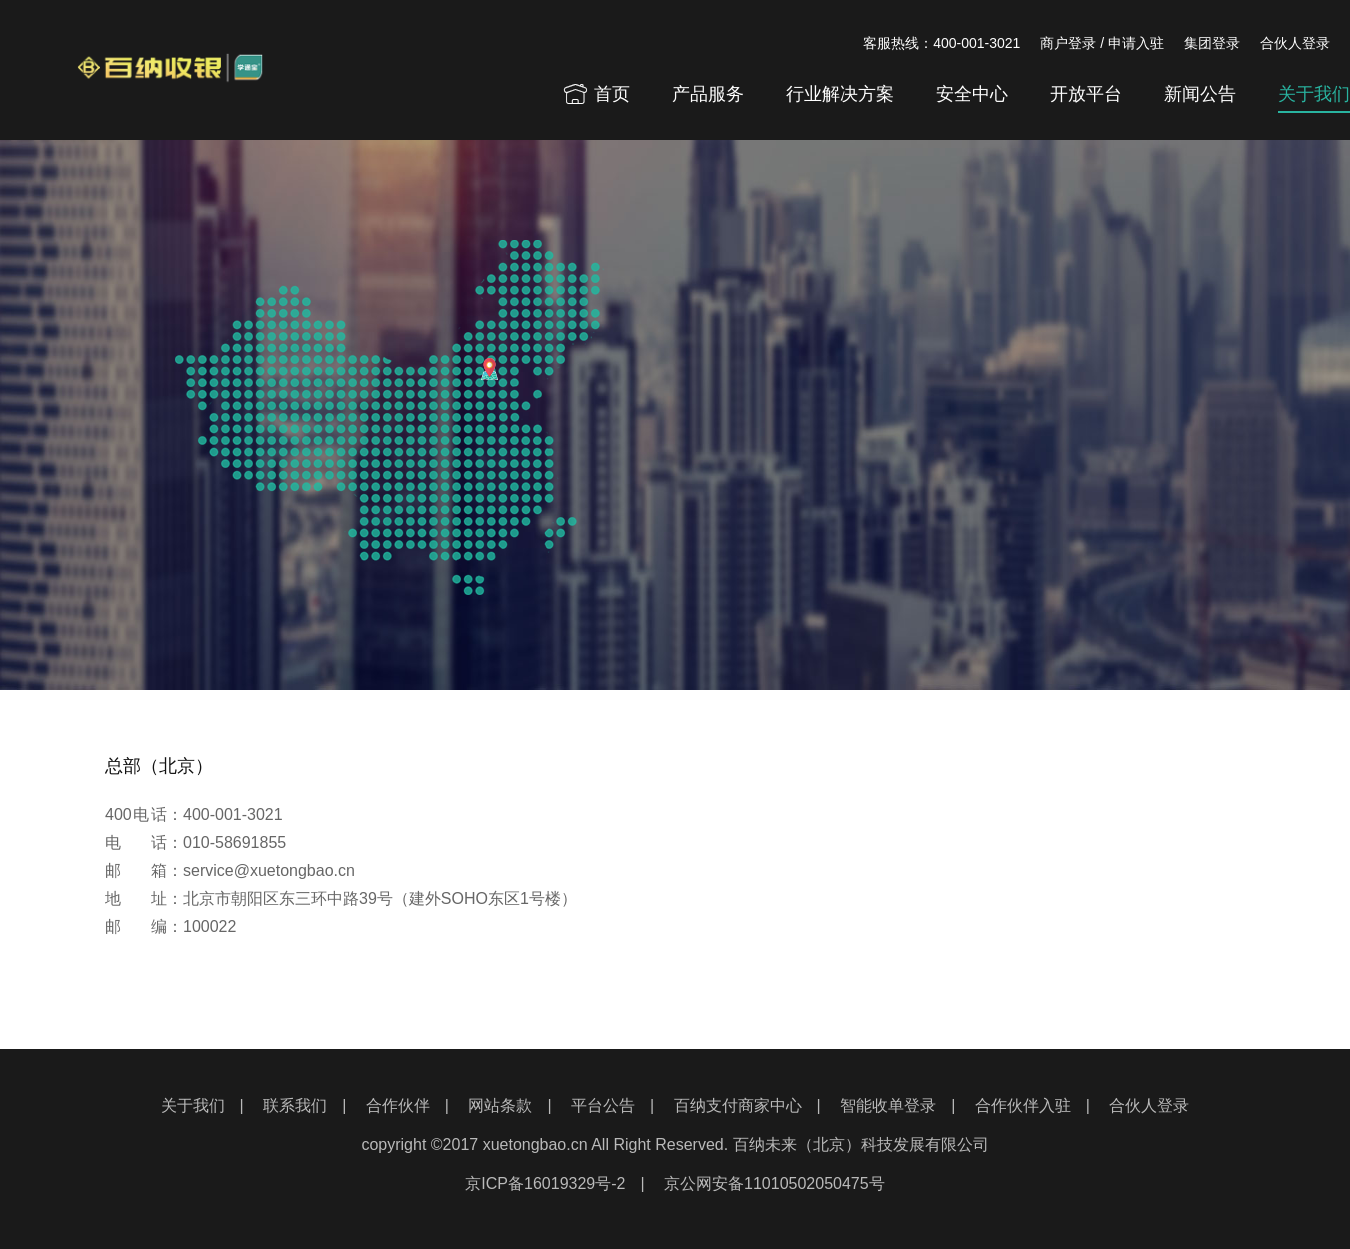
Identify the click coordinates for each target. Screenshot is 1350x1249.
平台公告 (603, 1105)
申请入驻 (1136, 43)
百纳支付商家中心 (738, 1105)
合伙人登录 (1295, 43)
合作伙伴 (398, 1105)
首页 (596, 94)
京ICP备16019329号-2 (545, 1183)
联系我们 (295, 1105)
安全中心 (972, 94)
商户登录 (1068, 43)
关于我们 (1314, 94)
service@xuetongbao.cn (269, 870)
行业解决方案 (840, 94)
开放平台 (1086, 94)
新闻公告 (1200, 94)
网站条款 (500, 1105)
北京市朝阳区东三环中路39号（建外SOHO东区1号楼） (380, 898)
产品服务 (708, 94)
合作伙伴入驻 (1023, 1105)
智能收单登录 (888, 1105)
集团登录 (1212, 43)
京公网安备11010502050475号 (774, 1183)
